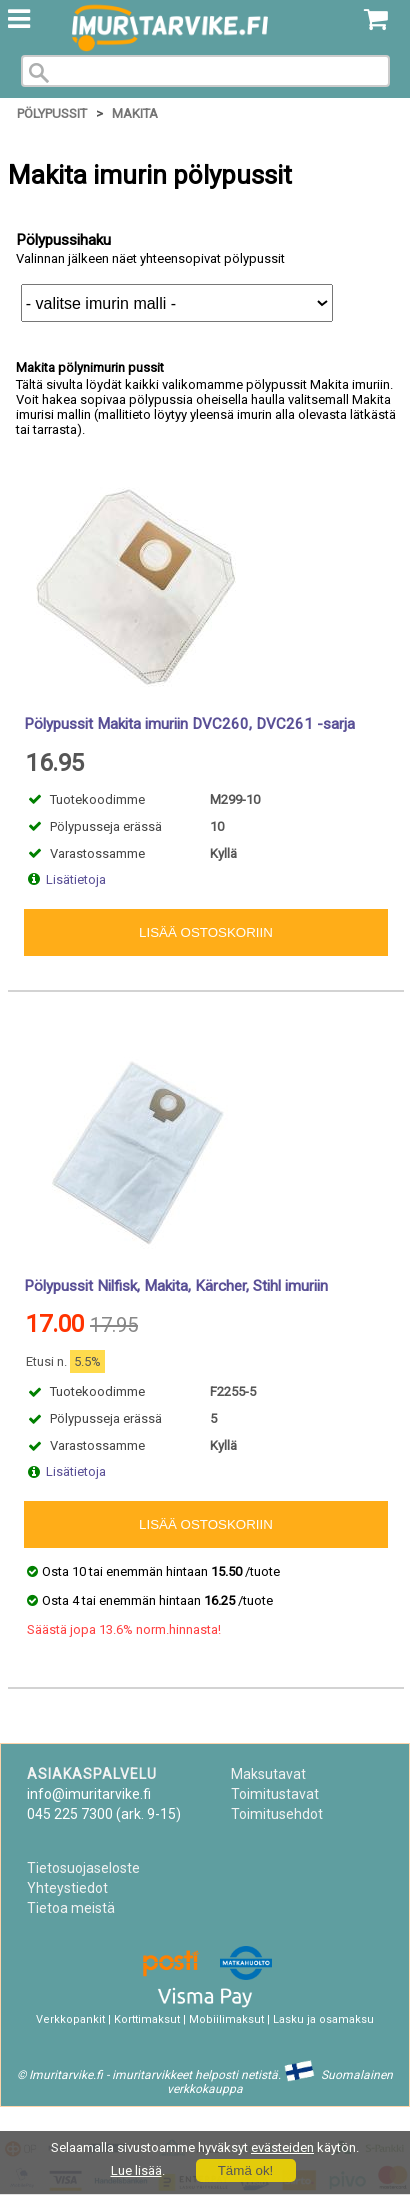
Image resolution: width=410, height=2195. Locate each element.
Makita (135, 113)
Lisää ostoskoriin (206, 932)
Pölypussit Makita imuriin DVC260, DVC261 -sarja (189, 724)
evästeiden (282, 2147)
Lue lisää (136, 2170)
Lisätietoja (76, 879)
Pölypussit (52, 113)
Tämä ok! (246, 2170)
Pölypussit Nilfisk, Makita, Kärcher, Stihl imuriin (176, 1286)
